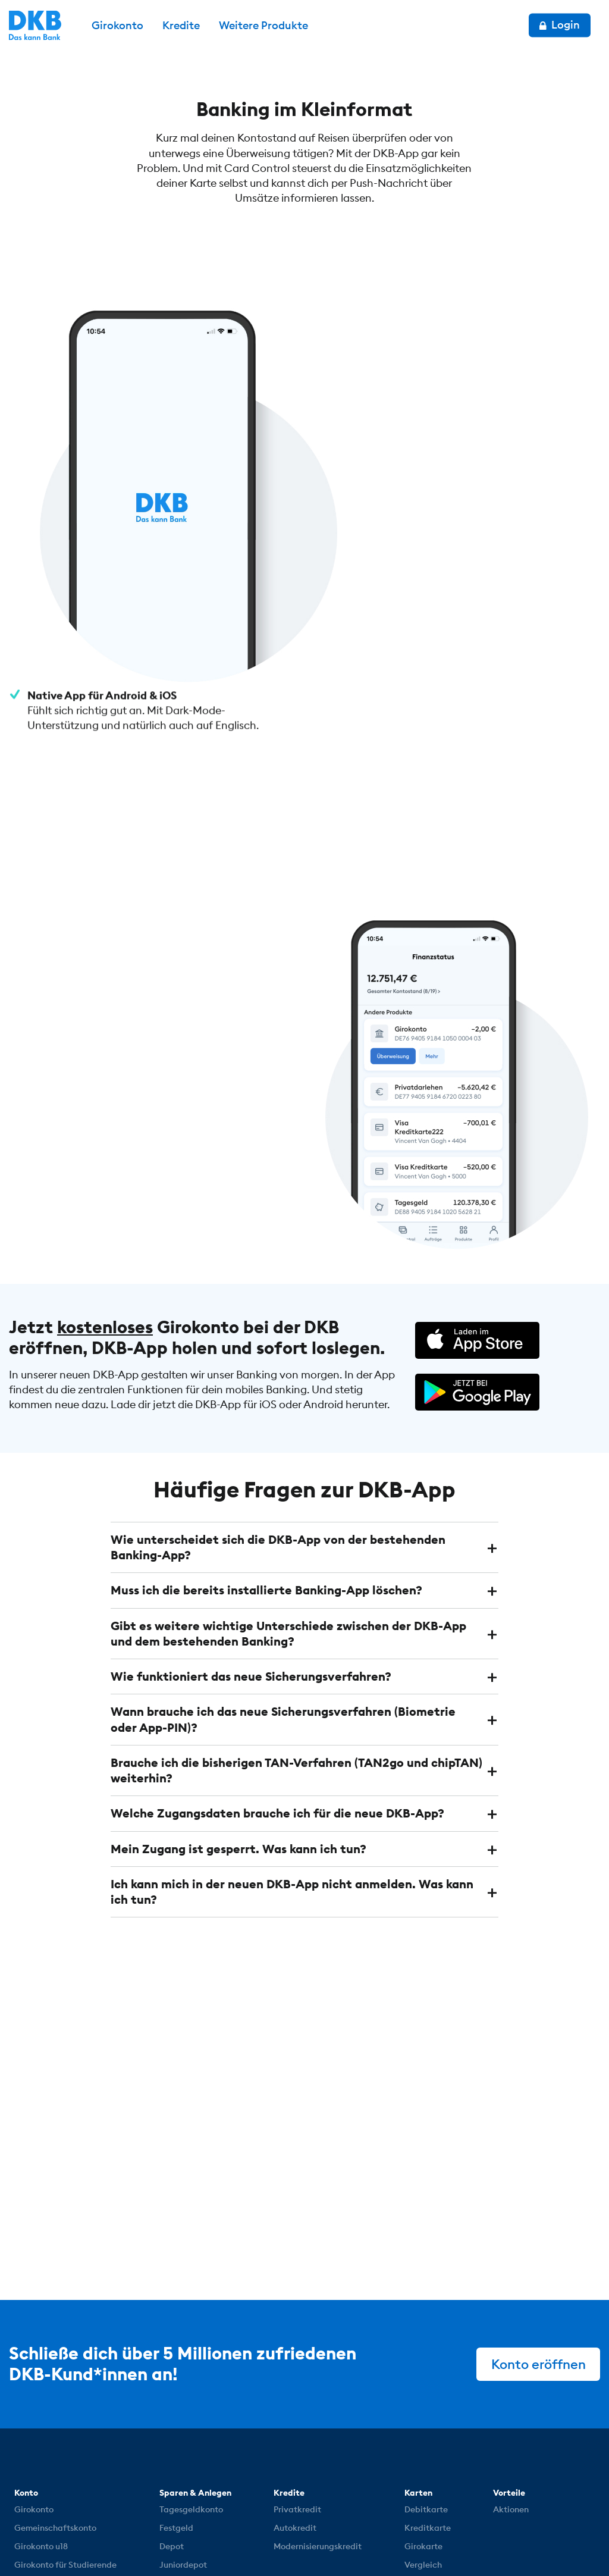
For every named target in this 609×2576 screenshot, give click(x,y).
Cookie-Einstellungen (367, 2541)
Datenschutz (168, 2541)
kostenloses (105, 1198)
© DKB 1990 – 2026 (61, 2541)
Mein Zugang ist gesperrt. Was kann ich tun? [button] (238, 1716)
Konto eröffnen (538, 2231)
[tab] (305, 1417)
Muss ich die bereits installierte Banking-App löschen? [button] (266, 1459)
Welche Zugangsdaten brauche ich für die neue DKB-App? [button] (277, 1681)
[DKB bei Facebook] (553, 2493)
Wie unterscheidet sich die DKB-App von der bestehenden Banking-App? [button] (278, 1417)
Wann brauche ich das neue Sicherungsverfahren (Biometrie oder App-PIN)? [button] (283, 1588)
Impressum (257, 2541)
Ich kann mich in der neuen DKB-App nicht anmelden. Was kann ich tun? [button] (292, 1759)
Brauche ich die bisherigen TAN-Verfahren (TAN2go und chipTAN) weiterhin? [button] (296, 1639)
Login (559, 25)
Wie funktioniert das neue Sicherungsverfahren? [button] (251, 1545)
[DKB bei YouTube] (490, 2494)
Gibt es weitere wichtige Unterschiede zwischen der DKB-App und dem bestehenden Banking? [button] (288, 1502)
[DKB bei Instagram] (523, 2493)
